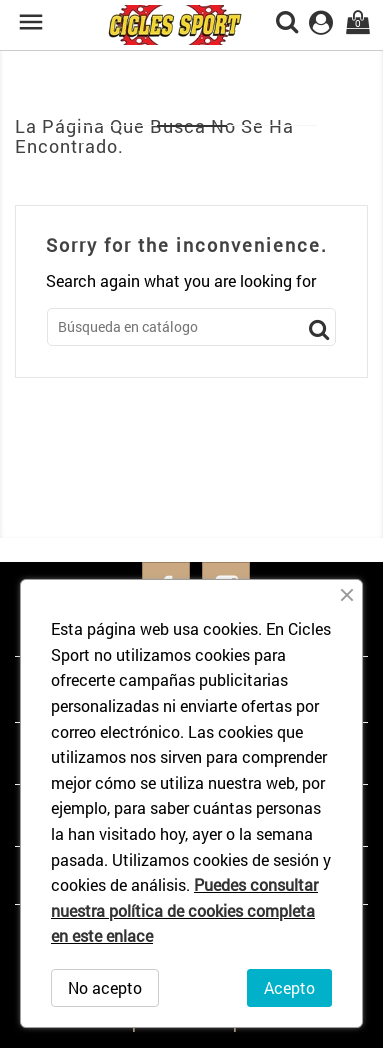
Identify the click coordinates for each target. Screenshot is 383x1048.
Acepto (289, 987)
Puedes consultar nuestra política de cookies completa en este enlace (184, 910)
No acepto (105, 987)
